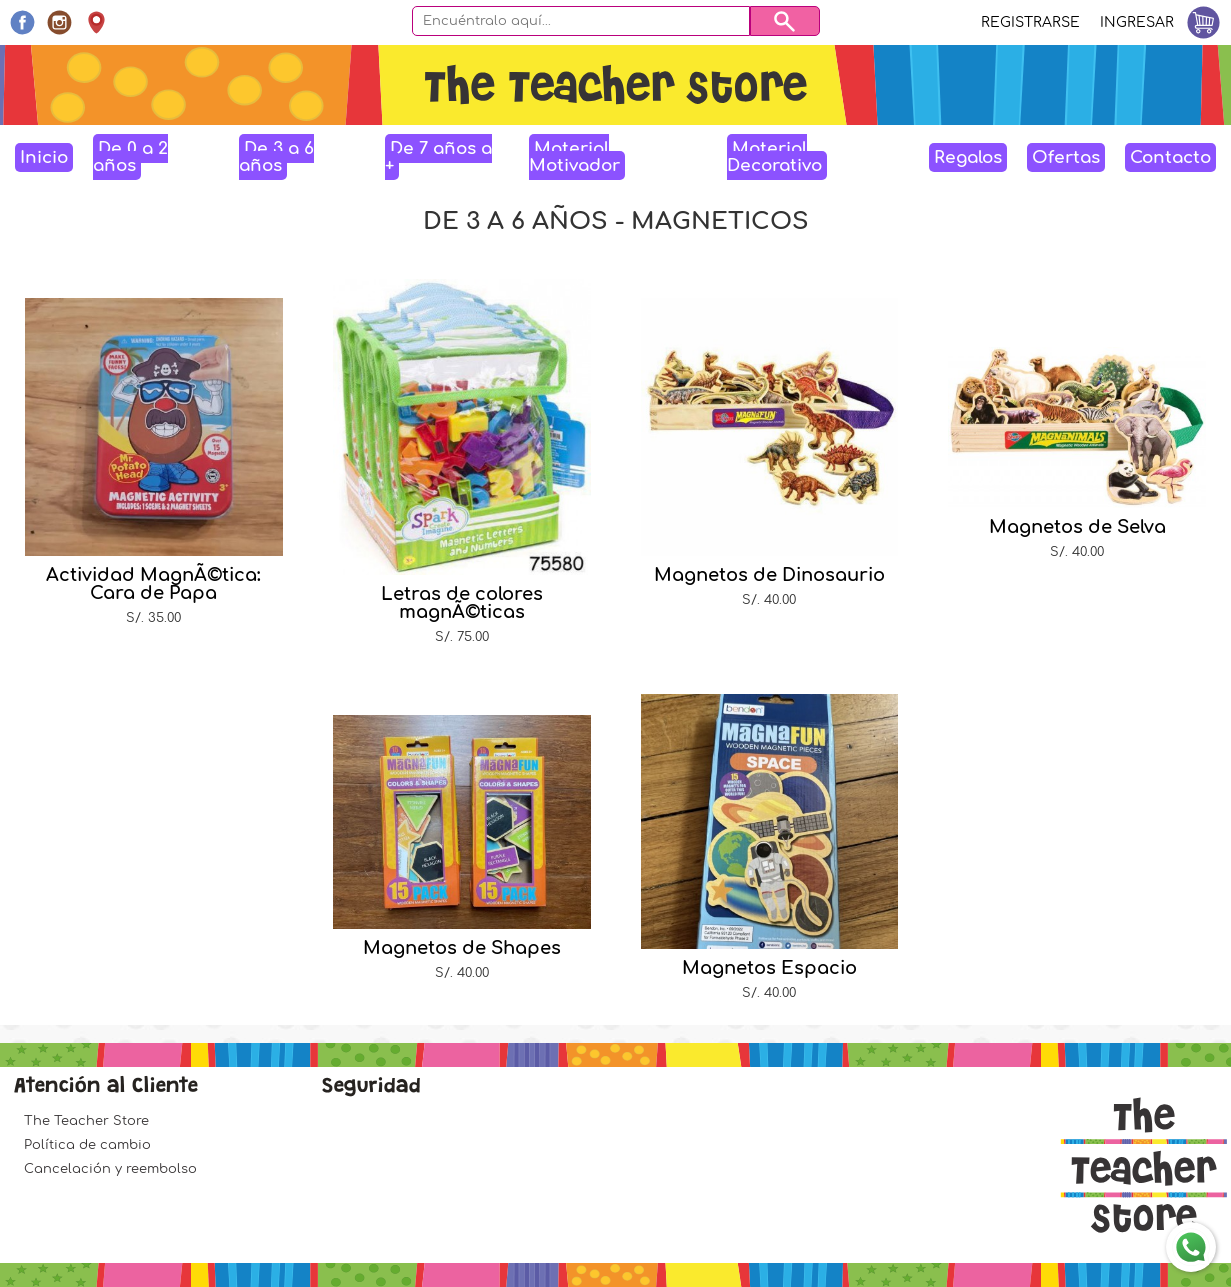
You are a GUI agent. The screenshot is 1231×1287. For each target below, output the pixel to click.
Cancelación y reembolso (110, 1169)
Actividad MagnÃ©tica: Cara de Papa (153, 584)
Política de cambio (87, 1145)
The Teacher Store (86, 1121)
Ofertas (1066, 157)
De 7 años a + (438, 157)
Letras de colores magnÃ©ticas (462, 603)
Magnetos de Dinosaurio (769, 575)
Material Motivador (574, 157)
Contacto (1170, 157)
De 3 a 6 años (276, 157)
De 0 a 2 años (130, 157)
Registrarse (1030, 22)
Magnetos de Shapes (462, 948)
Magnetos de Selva (1077, 527)
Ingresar (1137, 22)
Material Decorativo (774, 157)
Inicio (44, 157)
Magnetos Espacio (769, 968)
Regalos (968, 157)
